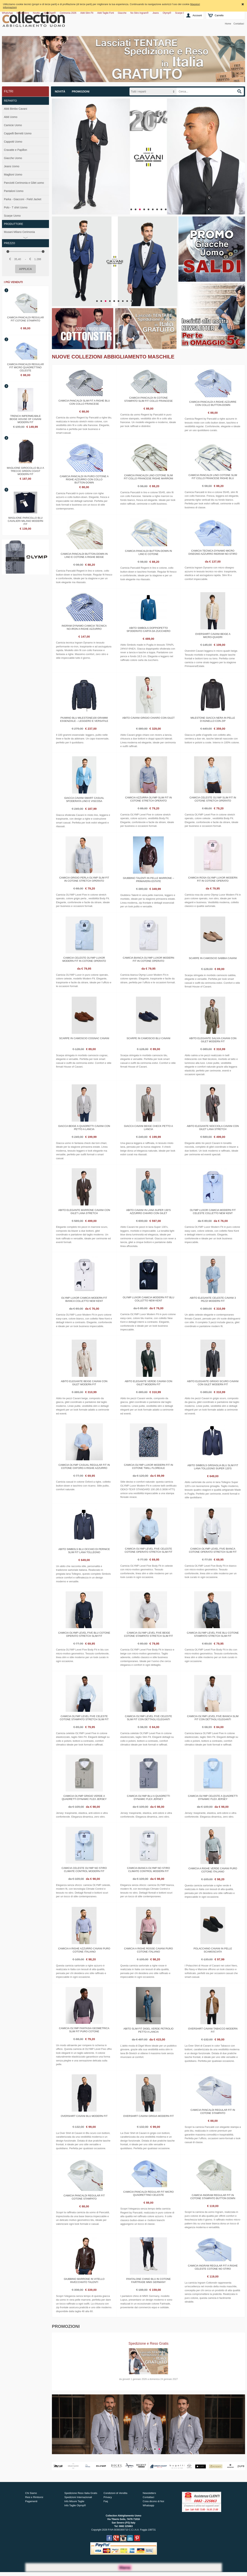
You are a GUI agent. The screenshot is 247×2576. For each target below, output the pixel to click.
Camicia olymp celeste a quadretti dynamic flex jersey (213, 1797)
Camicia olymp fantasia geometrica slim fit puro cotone (84, 2030)
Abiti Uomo (10, 117)
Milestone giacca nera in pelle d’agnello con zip (213, 719)
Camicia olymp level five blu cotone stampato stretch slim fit (213, 1634)
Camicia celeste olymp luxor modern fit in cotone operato (84, 959)
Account (197, 15)
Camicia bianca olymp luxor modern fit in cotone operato (148, 959)
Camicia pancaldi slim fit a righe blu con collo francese (84, 402)
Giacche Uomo (13, 158)
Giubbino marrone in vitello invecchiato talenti (84, 2280)
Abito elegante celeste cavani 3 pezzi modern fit (213, 1299)
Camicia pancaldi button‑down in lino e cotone (148, 552)
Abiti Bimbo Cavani (15, 108)
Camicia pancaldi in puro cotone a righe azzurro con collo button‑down (84, 479)
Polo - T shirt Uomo (15, 207)
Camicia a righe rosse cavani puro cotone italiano (148, 1950)
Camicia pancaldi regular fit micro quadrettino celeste (25, 367)
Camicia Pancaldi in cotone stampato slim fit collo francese (148, 399)
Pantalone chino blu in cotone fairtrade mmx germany (148, 2280)
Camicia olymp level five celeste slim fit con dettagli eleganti (148, 1718)
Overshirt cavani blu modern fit (84, 2116)
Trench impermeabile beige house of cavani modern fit (25, 418)
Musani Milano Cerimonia (19, 231)
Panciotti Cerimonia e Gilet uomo (24, 182)
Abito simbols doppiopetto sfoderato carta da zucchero (148, 629)
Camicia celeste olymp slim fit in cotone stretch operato (212, 799)
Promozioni (81, 91)
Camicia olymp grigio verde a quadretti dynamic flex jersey (84, 1797)
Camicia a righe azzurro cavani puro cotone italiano (84, 1950)
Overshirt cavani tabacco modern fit (212, 2030)
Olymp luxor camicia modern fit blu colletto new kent (148, 1299)
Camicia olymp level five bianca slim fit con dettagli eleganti (213, 1718)
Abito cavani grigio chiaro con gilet (148, 717)
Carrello (219, 15)
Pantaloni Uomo (14, 191)
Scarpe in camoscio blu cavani (148, 1038)
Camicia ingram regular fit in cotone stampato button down (212, 2197)
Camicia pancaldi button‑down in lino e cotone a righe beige (84, 555)
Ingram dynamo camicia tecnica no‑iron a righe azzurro (84, 627)
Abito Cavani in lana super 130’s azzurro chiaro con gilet (148, 1212)
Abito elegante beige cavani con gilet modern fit (84, 1383)
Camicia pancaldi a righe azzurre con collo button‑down (212, 403)
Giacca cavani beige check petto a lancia (148, 1128)
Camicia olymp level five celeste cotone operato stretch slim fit (148, 1550)
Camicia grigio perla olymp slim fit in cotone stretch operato (84, 879)
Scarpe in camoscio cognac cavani (84, 1038)
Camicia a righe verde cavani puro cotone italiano (212, 1870)
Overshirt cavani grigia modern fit (148, 2116)
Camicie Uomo (13, 125)
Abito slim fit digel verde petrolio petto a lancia (148, 2030)
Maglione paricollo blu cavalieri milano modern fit (25, 520)
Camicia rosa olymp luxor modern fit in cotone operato (212, 879)
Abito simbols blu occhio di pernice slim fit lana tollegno (84, 1551)
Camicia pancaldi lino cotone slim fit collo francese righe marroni (148, 477)
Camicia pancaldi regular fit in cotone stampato (213, 2111)
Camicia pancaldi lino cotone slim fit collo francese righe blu (212, 477)
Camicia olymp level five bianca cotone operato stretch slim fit (213, 1550)
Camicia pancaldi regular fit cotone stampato (25, 319)
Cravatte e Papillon (15, 149)
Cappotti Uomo (13, 141)
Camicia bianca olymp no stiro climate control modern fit (148, 1870)
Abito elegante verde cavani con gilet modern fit (148, 1383)
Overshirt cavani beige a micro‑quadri (212, 635)
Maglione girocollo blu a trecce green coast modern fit (25, 470)
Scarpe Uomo (12, 215)
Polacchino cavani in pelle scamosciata (213, 1950)
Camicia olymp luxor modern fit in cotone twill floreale (148, 1466)
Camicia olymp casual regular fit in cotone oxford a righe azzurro (84, 1466)
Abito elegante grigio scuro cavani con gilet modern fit (213, 1383)
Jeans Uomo (11, 166)
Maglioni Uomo (13, 174)
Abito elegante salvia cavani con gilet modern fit (212, 1040)
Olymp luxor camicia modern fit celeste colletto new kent (213, 1212)
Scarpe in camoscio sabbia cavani (213, 958)
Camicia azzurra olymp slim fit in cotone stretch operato (148, 799)
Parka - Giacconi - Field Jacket (22, 199)
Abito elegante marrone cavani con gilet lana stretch (84, 1212)
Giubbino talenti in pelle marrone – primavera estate (148, 880)
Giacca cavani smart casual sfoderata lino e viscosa (84, 799)
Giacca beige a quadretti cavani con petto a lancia (84, 1128)
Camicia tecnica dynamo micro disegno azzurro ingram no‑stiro (212, 552)
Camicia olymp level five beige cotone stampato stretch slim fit (148, 1634)
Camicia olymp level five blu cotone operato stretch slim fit (84, 1634)
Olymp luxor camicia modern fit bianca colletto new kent (84, 1299)
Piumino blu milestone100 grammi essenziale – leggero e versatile (84, 719)
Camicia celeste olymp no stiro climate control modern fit (84, 1870)
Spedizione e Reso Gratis (148, 2343)
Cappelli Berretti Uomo (18, 133)
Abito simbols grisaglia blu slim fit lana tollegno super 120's (212, 1467)
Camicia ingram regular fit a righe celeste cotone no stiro (213, 2267)
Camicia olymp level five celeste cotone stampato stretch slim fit (84, 1718)
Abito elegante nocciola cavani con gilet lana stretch (213, 1128)
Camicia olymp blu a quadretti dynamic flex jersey (148, 1797)
